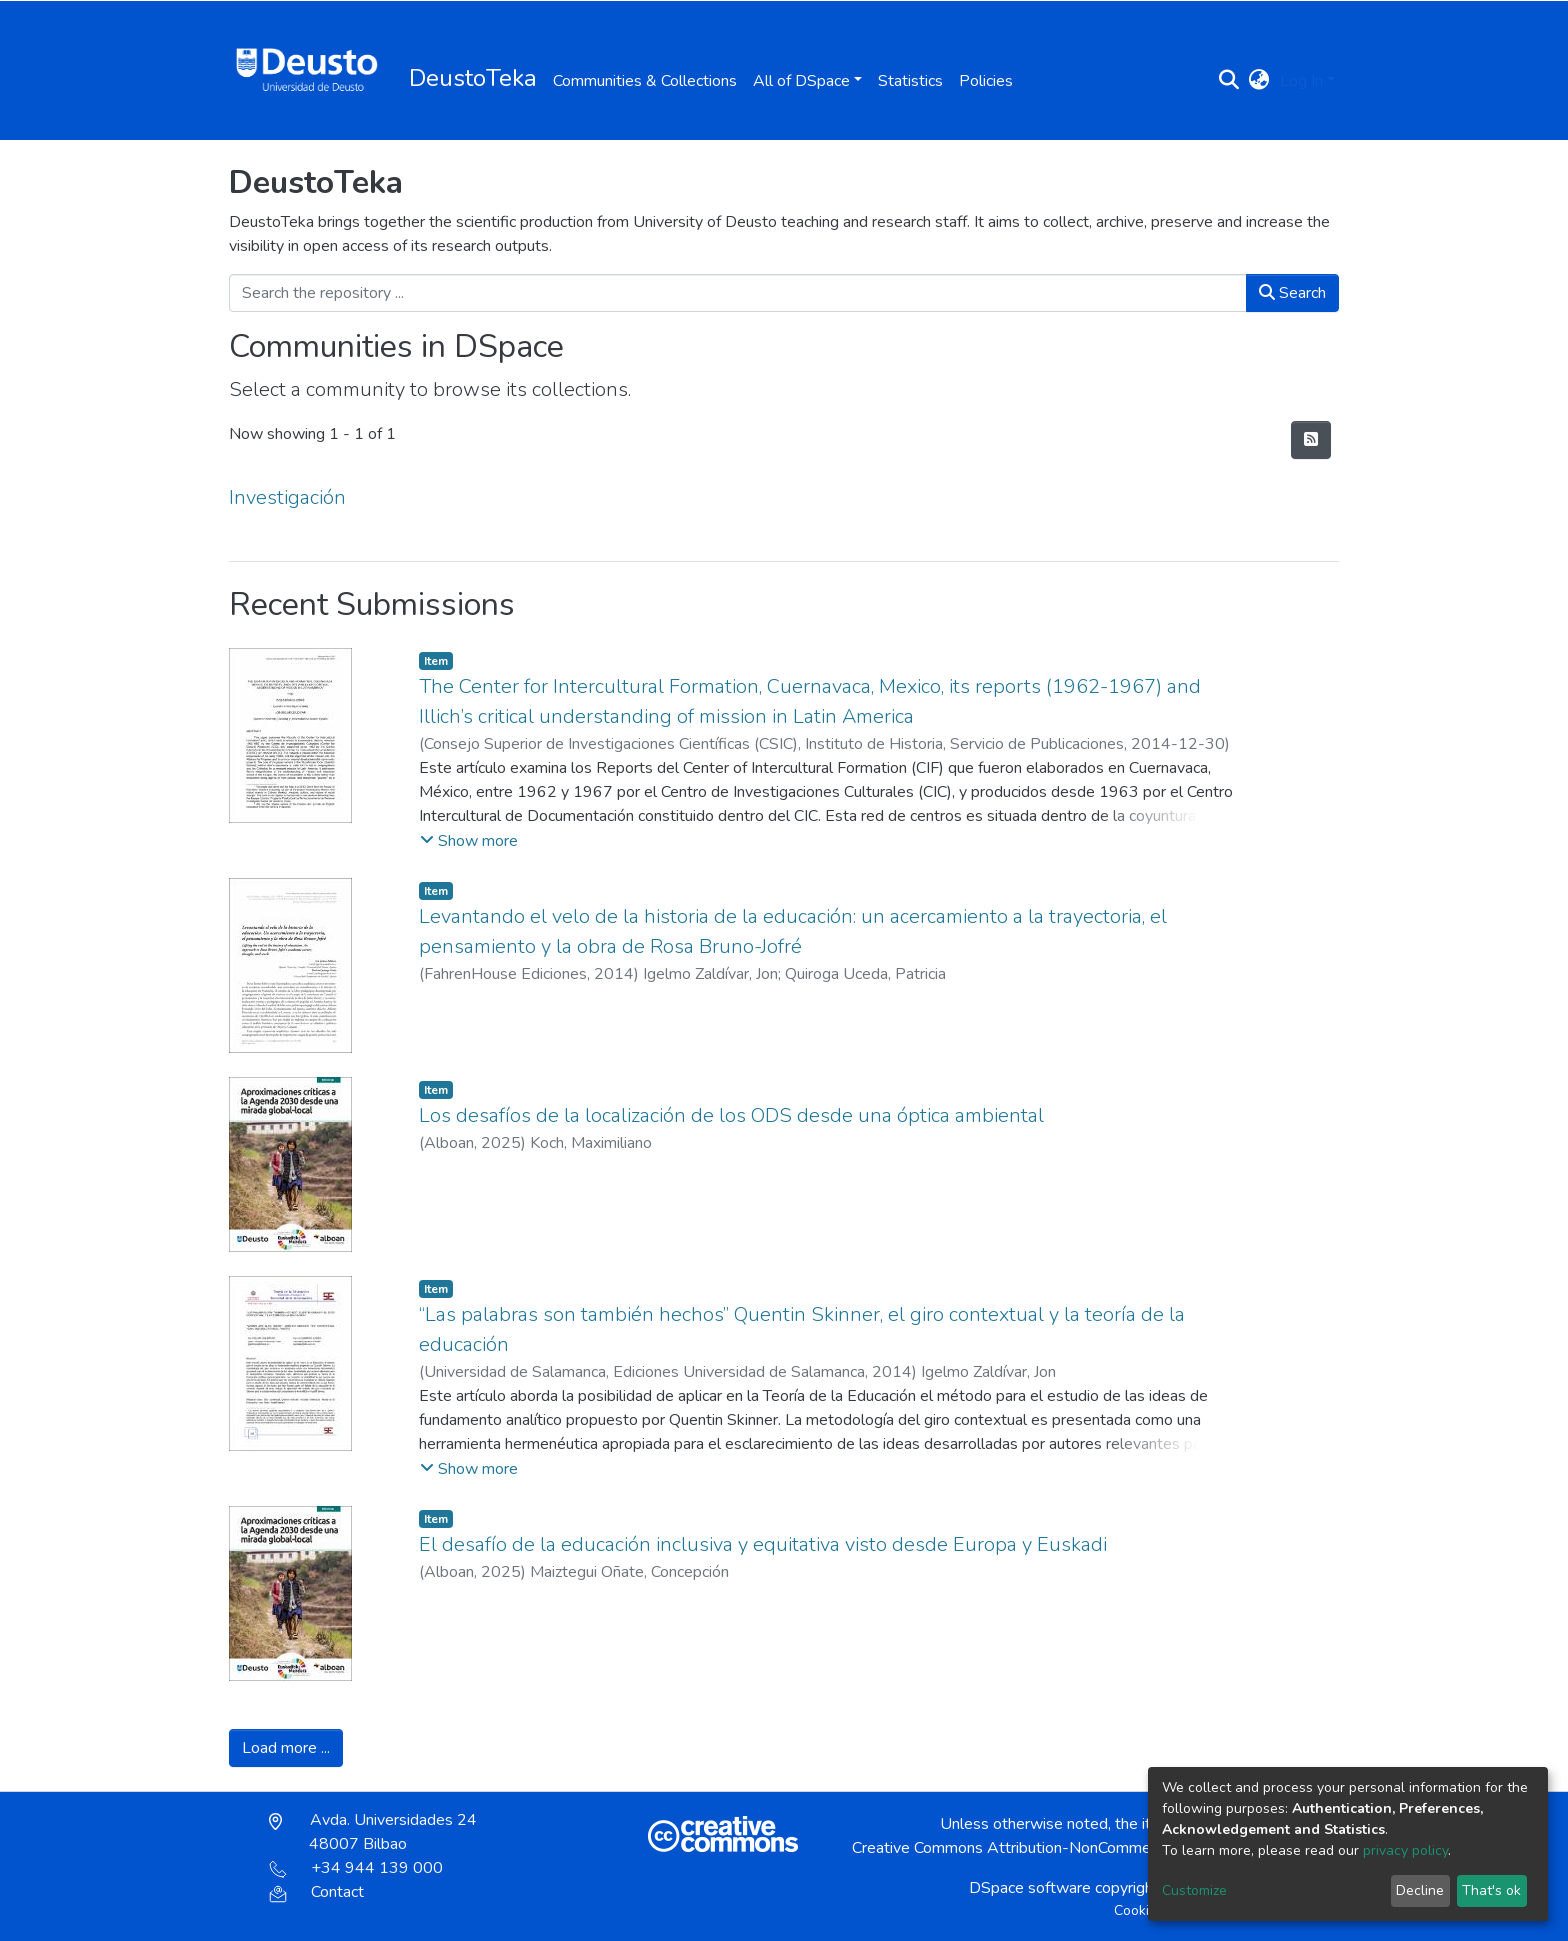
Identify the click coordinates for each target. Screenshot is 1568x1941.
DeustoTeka (473, 78)
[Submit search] (1229, 81)
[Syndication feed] (1311, 440)
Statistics (910, 81)
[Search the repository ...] (738, 293)
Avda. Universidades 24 (373, 1832)
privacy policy (1405, 1850)
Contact (316, 1892)
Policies (986, 81)
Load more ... (286, 1748)
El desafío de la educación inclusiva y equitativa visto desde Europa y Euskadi (763, 1544)
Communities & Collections (645, 81)
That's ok (1491, 1890)
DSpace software (1030, 1888)
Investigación (287, 497)
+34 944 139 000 (356, 1868)
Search (1292, 293)
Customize (1194, 1890)
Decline (1420, 1890)
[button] (1259, 81)
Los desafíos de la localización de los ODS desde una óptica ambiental (731, 1115)
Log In (1301, 81)
